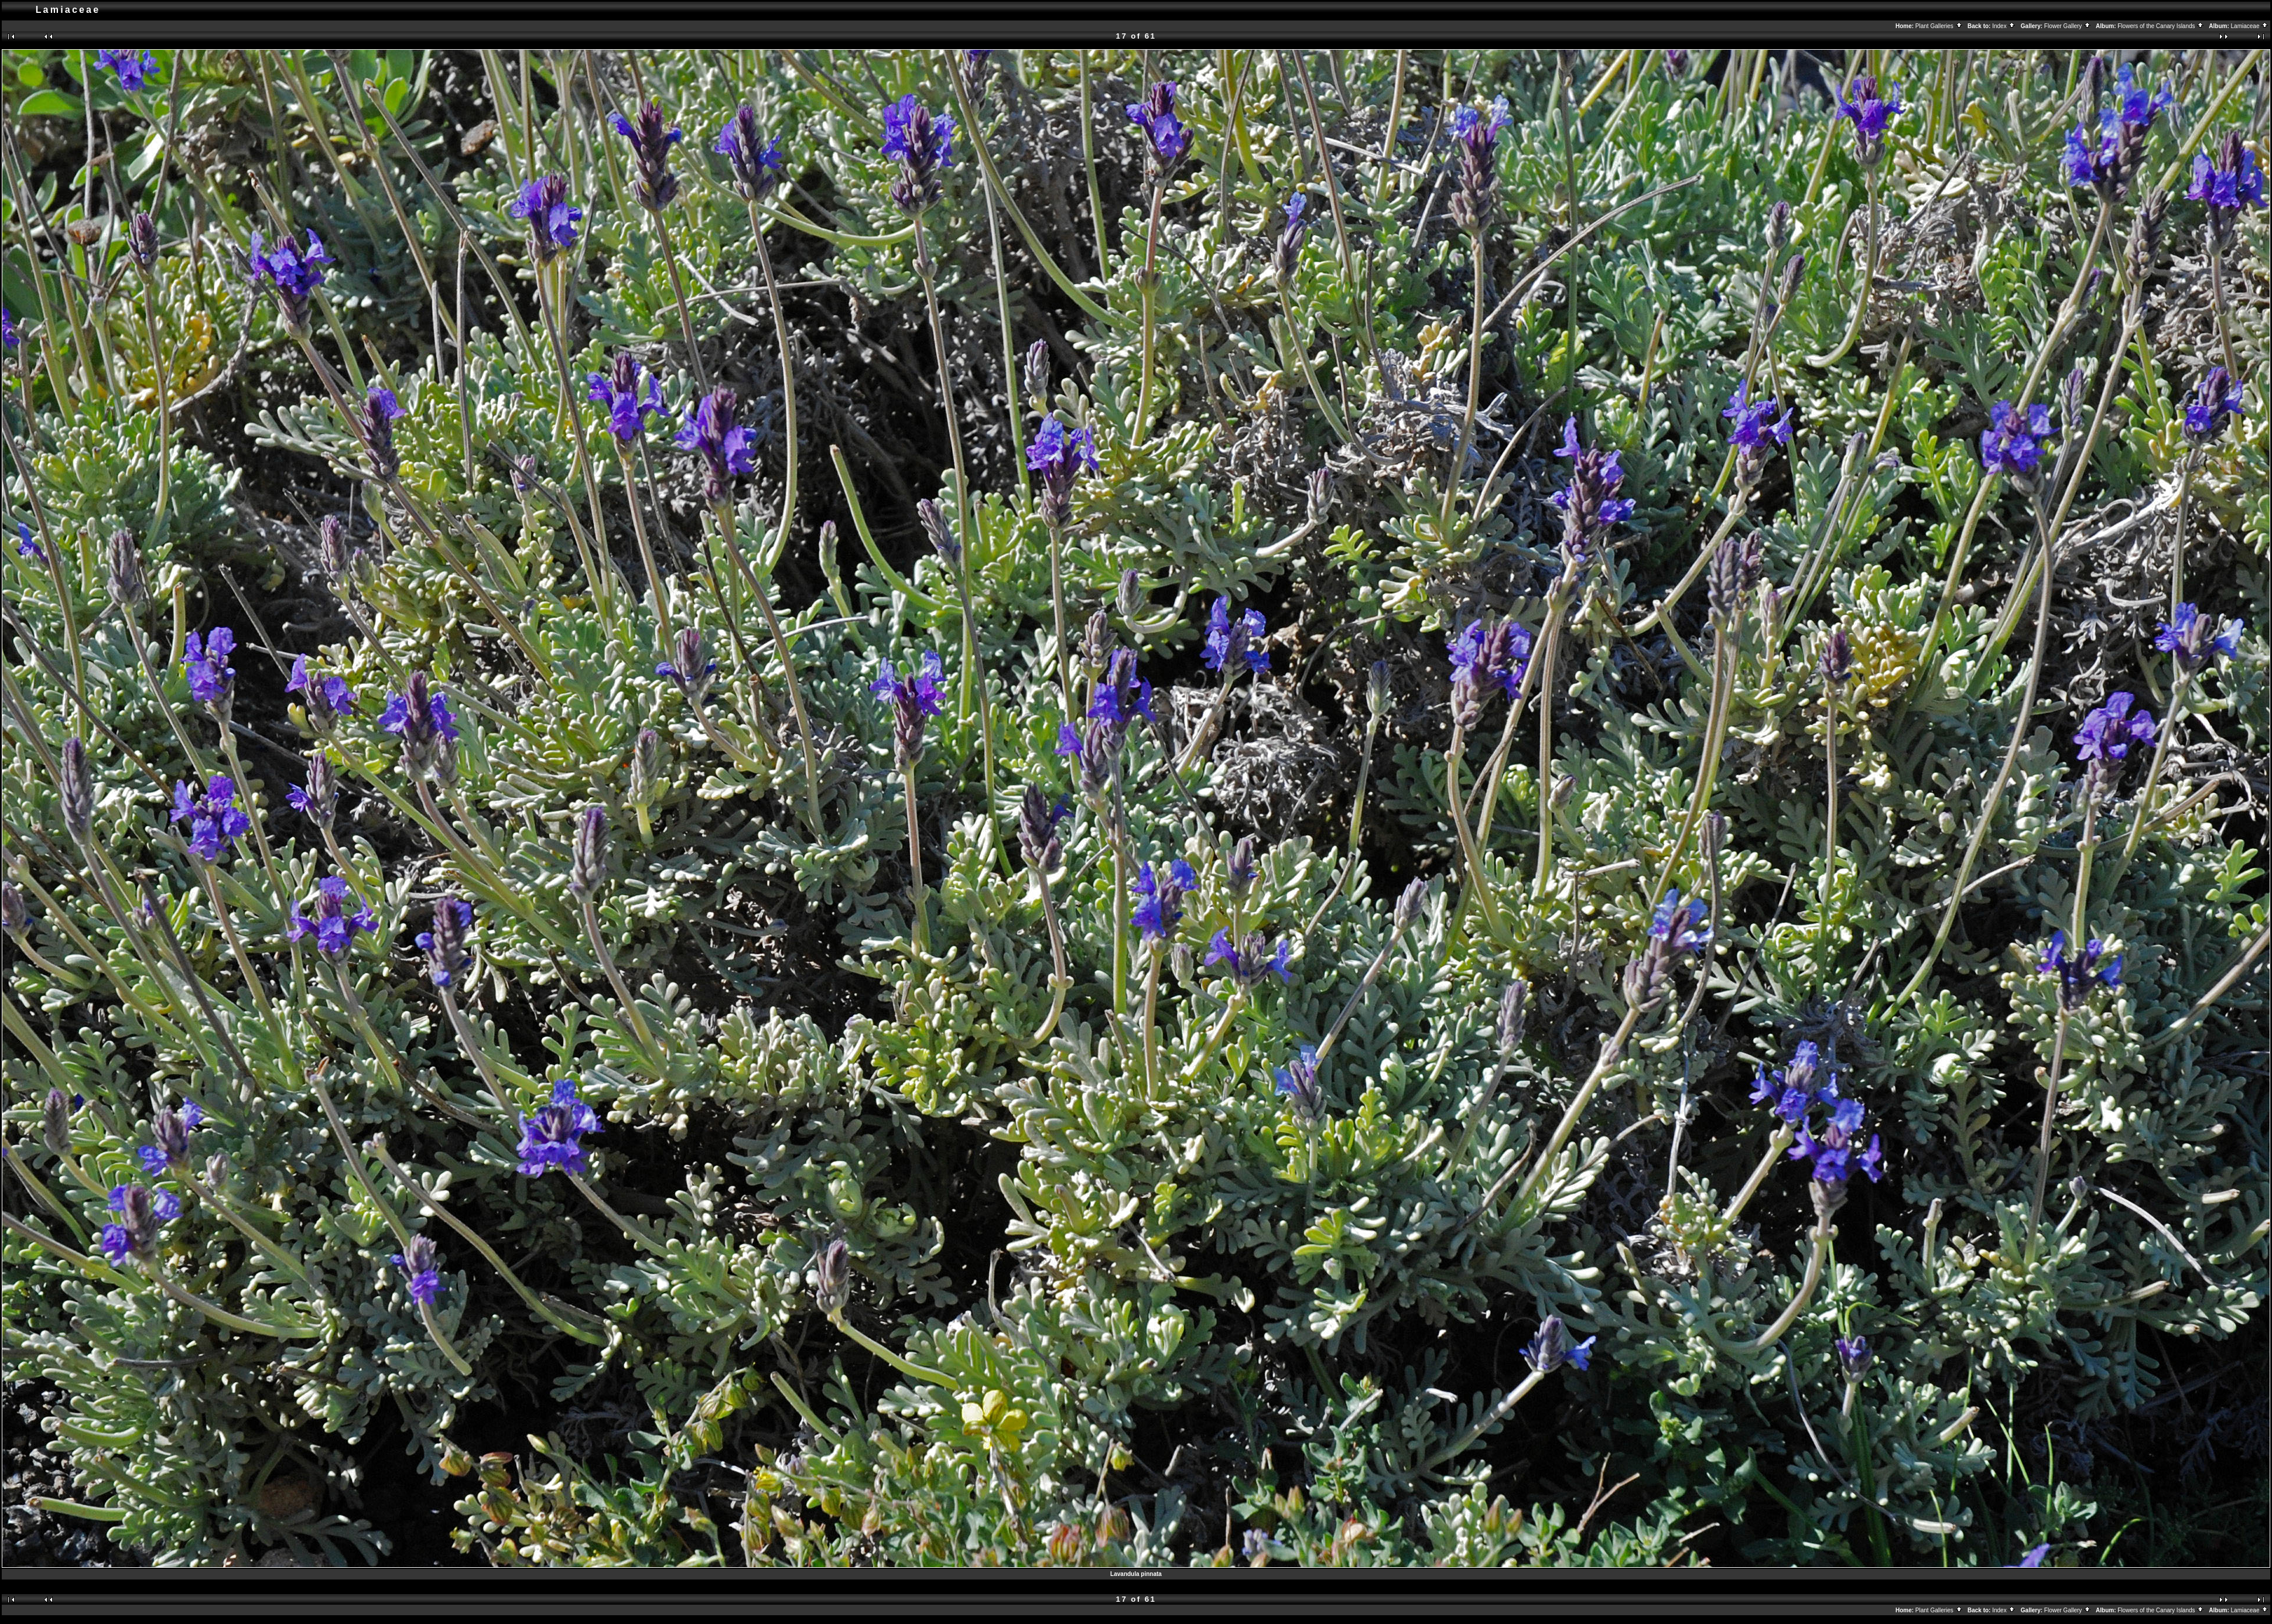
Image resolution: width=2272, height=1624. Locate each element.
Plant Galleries (1939, 26)
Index (2004, 26)
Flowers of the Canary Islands (2160, 26)
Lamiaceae (2250, 26)
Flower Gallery (2067, 26)
